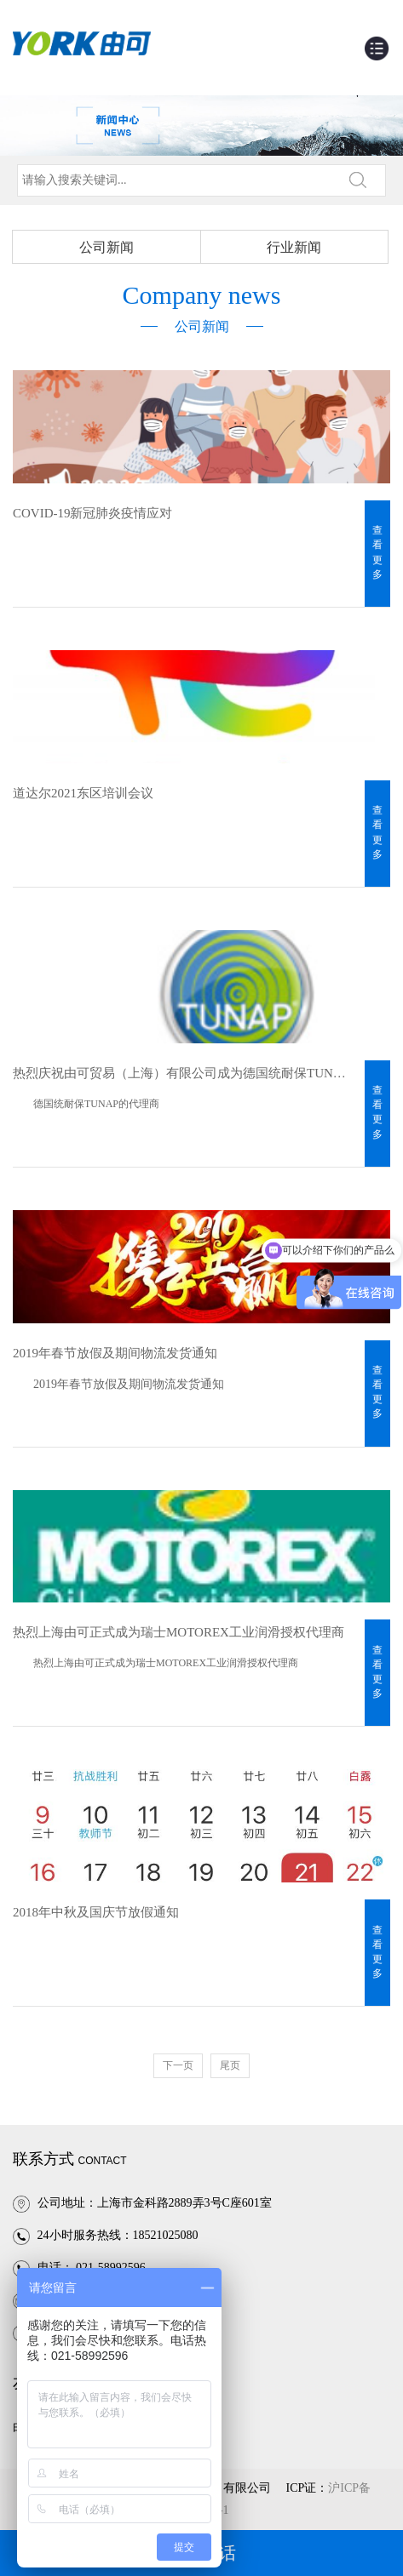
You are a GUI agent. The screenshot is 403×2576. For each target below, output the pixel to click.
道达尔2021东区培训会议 (83, 793)
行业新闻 (294, 247)
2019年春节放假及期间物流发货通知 (115, 1353)
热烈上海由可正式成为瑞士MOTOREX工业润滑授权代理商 (178, 1632)
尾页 (230, 2065)
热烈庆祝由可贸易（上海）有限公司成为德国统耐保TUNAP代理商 (183, 1073)
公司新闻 (106, 247)
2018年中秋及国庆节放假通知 (96, 1912)
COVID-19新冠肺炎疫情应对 (93, 513)
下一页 (178, 2065)
